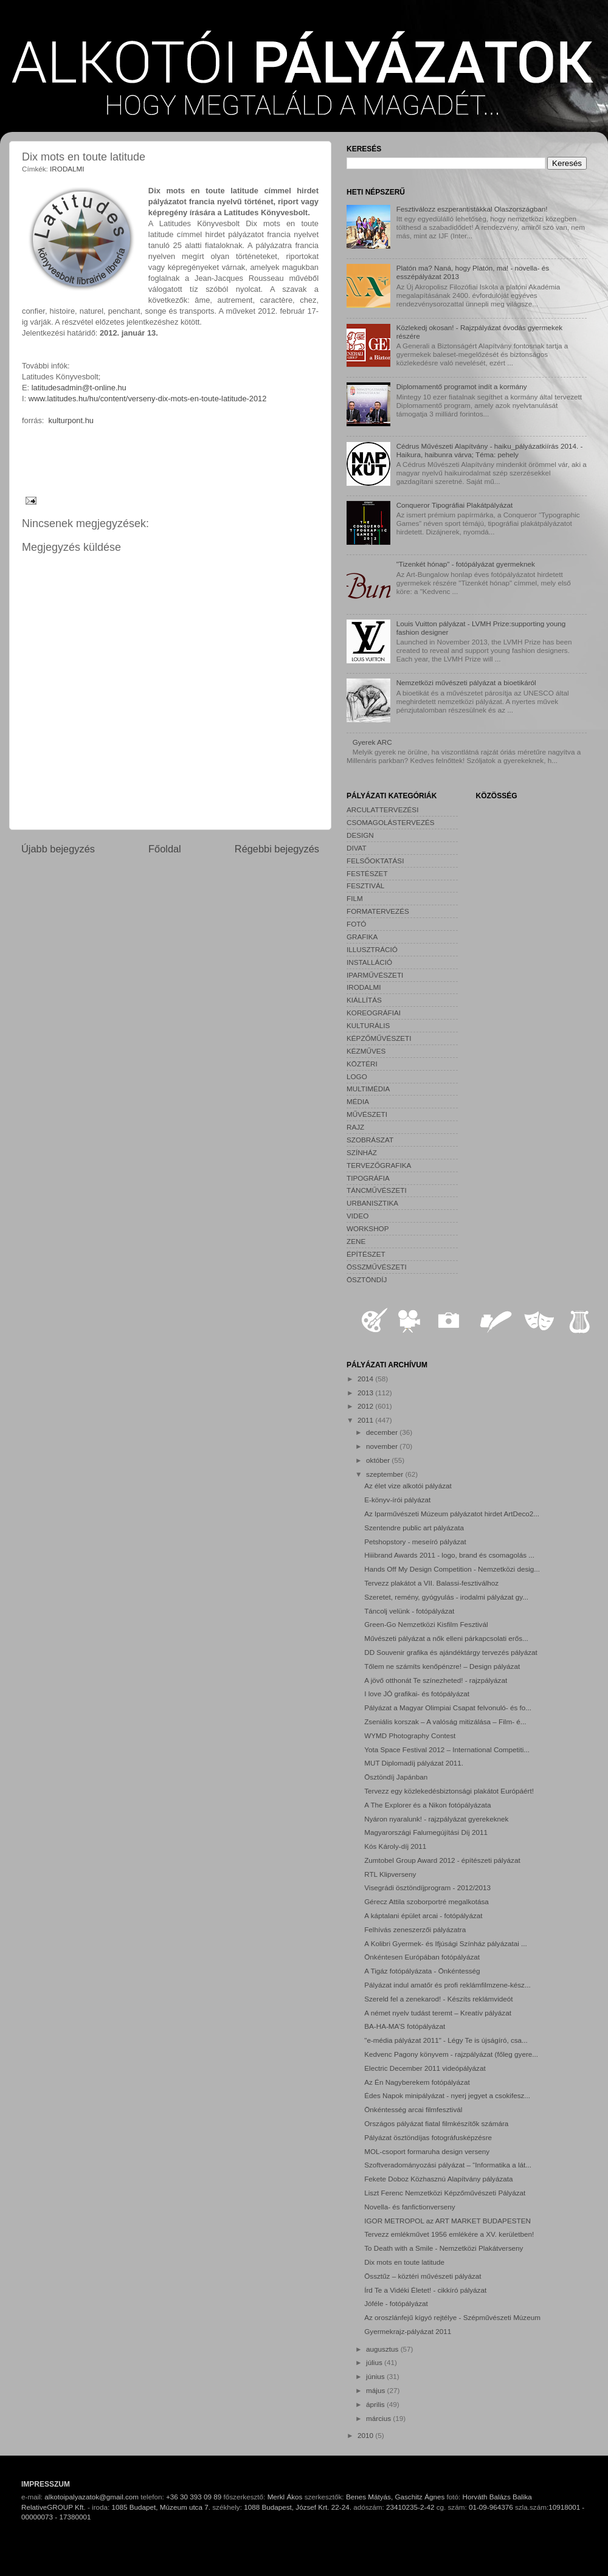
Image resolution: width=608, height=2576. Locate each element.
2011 (366, 1420)
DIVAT (357, 848)
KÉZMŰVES (366, 1051)
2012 (366, 1406)
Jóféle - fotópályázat (396, 2303)
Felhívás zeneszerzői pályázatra (415, 1929)
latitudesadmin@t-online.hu (79, 387)
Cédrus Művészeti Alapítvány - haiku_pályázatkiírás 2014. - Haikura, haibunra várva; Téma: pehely (489, 450)
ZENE (356, 1241)
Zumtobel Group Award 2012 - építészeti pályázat (442, 1860)
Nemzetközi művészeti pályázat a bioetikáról (466, 682)
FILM (355, 898)
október (379, 1460)
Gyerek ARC (372, 742)
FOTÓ (356, 924)
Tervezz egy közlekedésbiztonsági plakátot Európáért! (449, 1791)
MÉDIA (358, 1101)
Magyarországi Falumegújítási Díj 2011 (426, 1832)
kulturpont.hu (71, 420)
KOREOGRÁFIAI (374, 1013)
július (375, 2362)
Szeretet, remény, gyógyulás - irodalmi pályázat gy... (446, 1597)
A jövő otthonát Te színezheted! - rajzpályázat (435, 1680)
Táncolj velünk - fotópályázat (409, 1611)
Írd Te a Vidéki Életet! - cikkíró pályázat (425, 2290)
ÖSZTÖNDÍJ (367, 1279)
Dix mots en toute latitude (404, 2262)
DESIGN (360, 835)
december (382, 1432)
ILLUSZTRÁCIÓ (372, 949)
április (376, 2404)
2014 (366, 1379)
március (379, 2418)
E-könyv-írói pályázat (397, 1500)
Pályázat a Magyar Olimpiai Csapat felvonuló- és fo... (447, 1707)
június (376, 2376)
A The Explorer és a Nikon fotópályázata (427, 1805)
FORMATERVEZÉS (378, 911)
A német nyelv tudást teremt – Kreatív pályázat (437, 2013)
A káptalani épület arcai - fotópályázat (423, 1915)
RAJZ (355, 1127)
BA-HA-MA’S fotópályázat (404, 2026)
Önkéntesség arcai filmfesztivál (413, 2109)
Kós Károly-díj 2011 (395, 1846)
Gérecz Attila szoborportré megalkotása (426, 1901)
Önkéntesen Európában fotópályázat (422, 1957)
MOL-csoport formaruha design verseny (426, 2151)
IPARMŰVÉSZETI (375, 975)
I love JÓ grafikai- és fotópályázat (416, 1693)
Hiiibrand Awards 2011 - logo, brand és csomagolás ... (449, 1555)
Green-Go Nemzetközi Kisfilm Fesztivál (426, 1624)
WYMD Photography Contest (409, 1735)
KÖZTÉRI (362, 1064)
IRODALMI (67, 169)
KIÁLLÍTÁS (364, 1000)
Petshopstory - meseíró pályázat (415, 1541)
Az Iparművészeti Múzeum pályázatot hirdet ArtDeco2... (451, 1514)
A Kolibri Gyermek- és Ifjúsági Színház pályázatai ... (445, 1943)
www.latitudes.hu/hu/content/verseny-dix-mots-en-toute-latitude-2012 (148, 398)
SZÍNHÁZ (362, 1152)
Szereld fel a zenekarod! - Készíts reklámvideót (438, 1999)
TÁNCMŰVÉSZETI (377, 1190)
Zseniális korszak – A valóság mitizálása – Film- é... (445, 1721)
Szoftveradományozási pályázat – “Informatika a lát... (447, 2165)
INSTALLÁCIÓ (369, 962)
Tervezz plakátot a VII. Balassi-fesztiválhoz (431, 1583)
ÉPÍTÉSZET (366, 1254)
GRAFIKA (362, 937)
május (376, 2390)
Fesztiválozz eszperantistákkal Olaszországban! (472, 209)
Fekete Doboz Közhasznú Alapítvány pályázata (438, 2179)
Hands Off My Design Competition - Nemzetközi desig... (452, 1569)
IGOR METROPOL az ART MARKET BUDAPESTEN (447, 2221)
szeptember (385, 1474)
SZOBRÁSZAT (370, 1140)
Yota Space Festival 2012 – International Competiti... (447, 1749)
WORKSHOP (368, 1228)
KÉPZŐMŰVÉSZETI (379, 1038)
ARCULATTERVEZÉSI (382, 809)
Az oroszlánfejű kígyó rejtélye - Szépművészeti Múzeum (452, 2317)
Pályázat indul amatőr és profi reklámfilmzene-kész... (447, 1985)
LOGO (357, 1076)
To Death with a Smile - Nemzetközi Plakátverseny (443, 2248)
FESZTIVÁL (365, 885)
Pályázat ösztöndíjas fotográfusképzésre (428, 2137)
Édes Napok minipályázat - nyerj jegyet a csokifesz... (447, 2095)
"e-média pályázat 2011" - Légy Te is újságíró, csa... (446, 2040)
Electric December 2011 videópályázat (424, 2068)
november (382, 1446)
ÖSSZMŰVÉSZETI (377, 1267)
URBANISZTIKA (372, 1203)
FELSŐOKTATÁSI (375, 861)
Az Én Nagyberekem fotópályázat (416, 2082)
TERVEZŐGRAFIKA (379, 1165)
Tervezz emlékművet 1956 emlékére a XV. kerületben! (449, 2234)
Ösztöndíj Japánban (395, 1777)
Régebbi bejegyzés (277, 848)
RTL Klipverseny (390, 1874)
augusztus (383, 2349)
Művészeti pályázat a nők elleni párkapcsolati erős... (446, 1638)
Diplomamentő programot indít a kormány (461, 386)
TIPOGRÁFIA (368, 1178)
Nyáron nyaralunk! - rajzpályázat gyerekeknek (436, 1819)
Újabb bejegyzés (58, 848)
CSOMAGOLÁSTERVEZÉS (391, 822)
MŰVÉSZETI (367, 1114)
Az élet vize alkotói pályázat (408, 1486)
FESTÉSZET (367, 873)
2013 (366, 1393)
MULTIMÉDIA (368, 1089)
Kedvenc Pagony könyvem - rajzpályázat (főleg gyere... (451, 2054)
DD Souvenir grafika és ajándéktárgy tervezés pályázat (450, 1652)
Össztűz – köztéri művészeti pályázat (422, 2276)
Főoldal (164, 848)
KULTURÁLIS (368, 1025)
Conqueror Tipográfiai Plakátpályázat (454, 505)
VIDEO (357, 1216)
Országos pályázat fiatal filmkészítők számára (436, 2123)
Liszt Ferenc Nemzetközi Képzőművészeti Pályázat (444, 2193)
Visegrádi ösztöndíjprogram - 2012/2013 (427, 1887)
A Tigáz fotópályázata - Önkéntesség (422, 1971)
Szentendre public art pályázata (414, 1527)
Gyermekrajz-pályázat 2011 (407, 2331)
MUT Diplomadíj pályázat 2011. (413, 1763)
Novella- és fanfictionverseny (409, 2207)
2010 (366, 2435)
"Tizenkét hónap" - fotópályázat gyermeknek (465, 564)
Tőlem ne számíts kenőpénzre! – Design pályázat (442, 1666)
